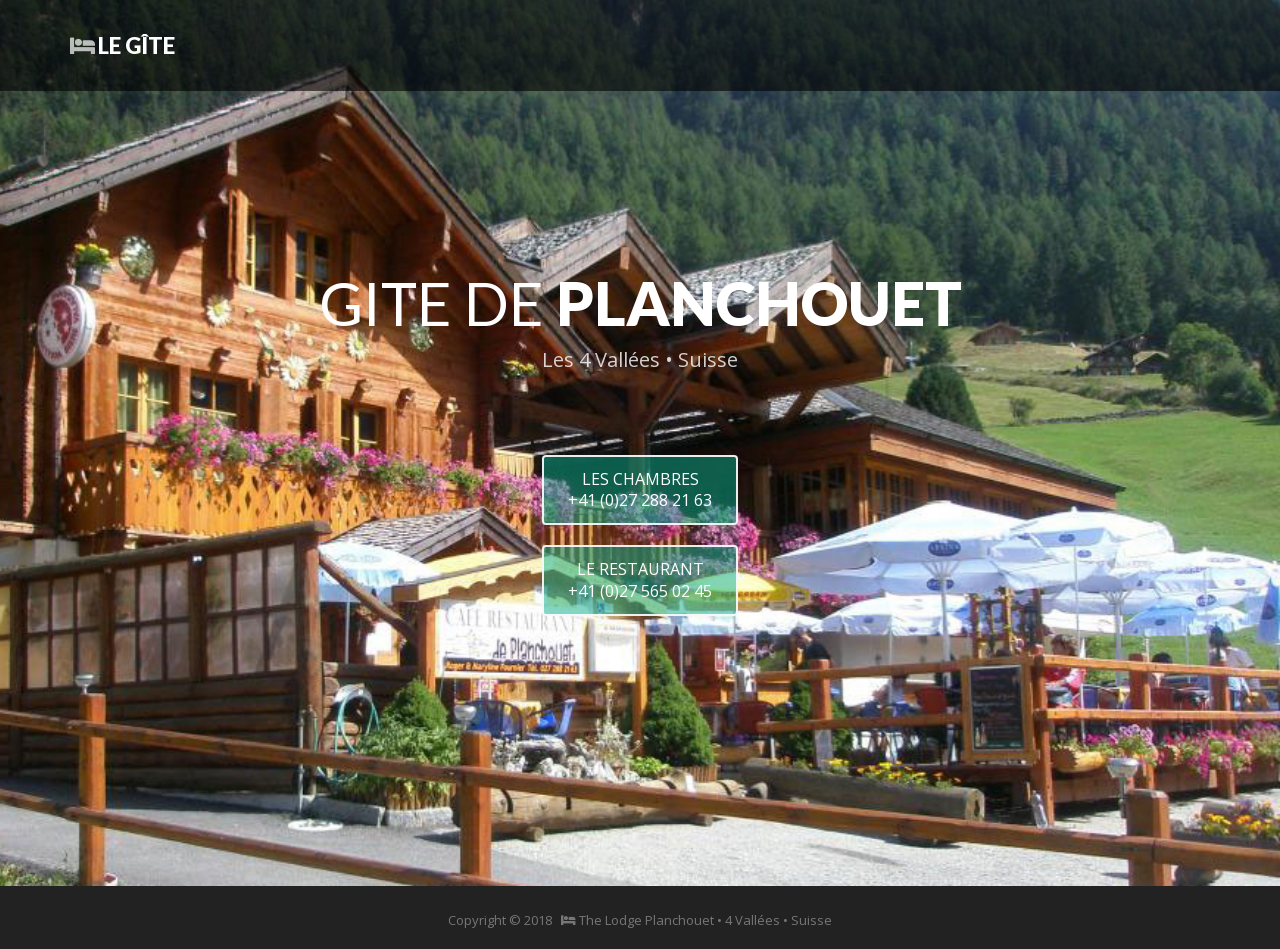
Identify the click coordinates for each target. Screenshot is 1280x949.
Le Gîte (122, 45)
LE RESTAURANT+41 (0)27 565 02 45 (640, 579)
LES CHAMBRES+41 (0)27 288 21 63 (640, 489)
